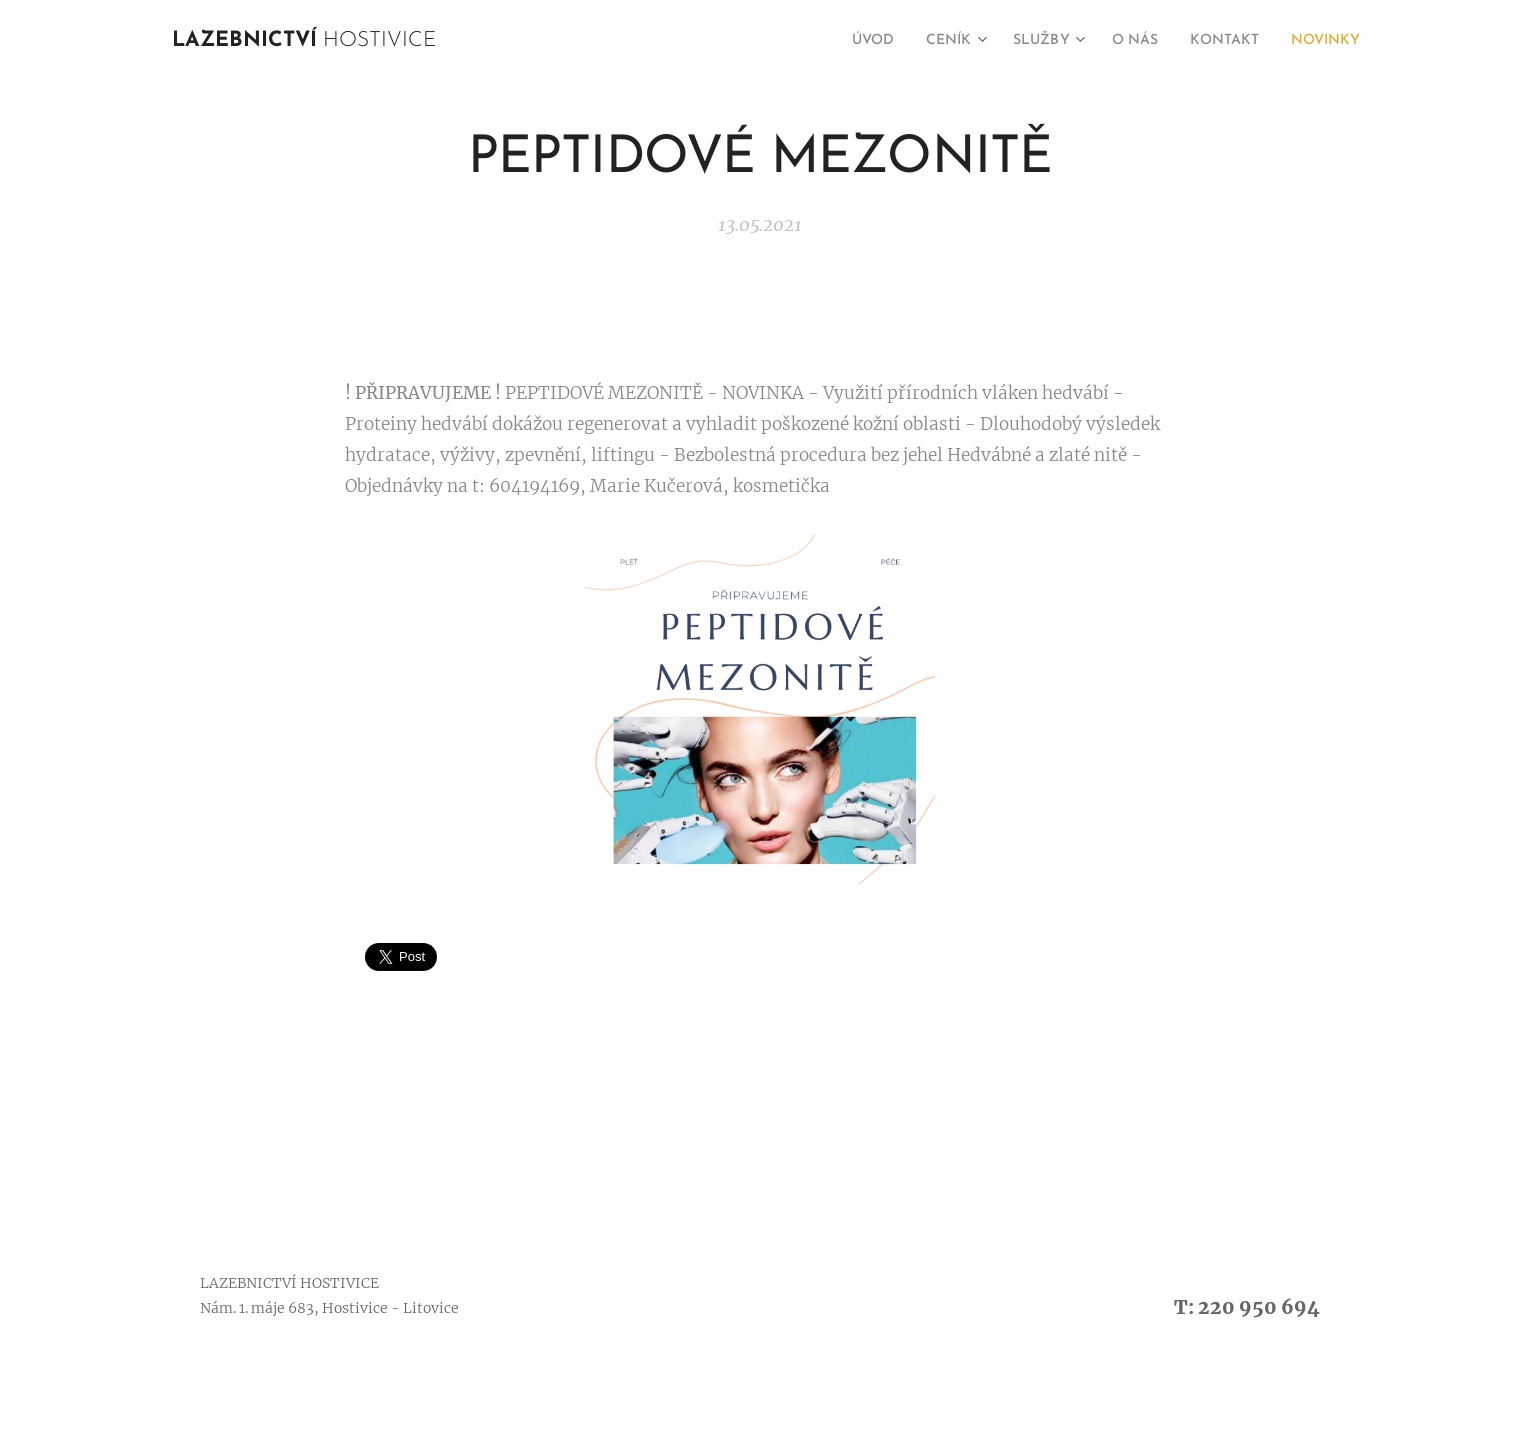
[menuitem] (832, 41)
